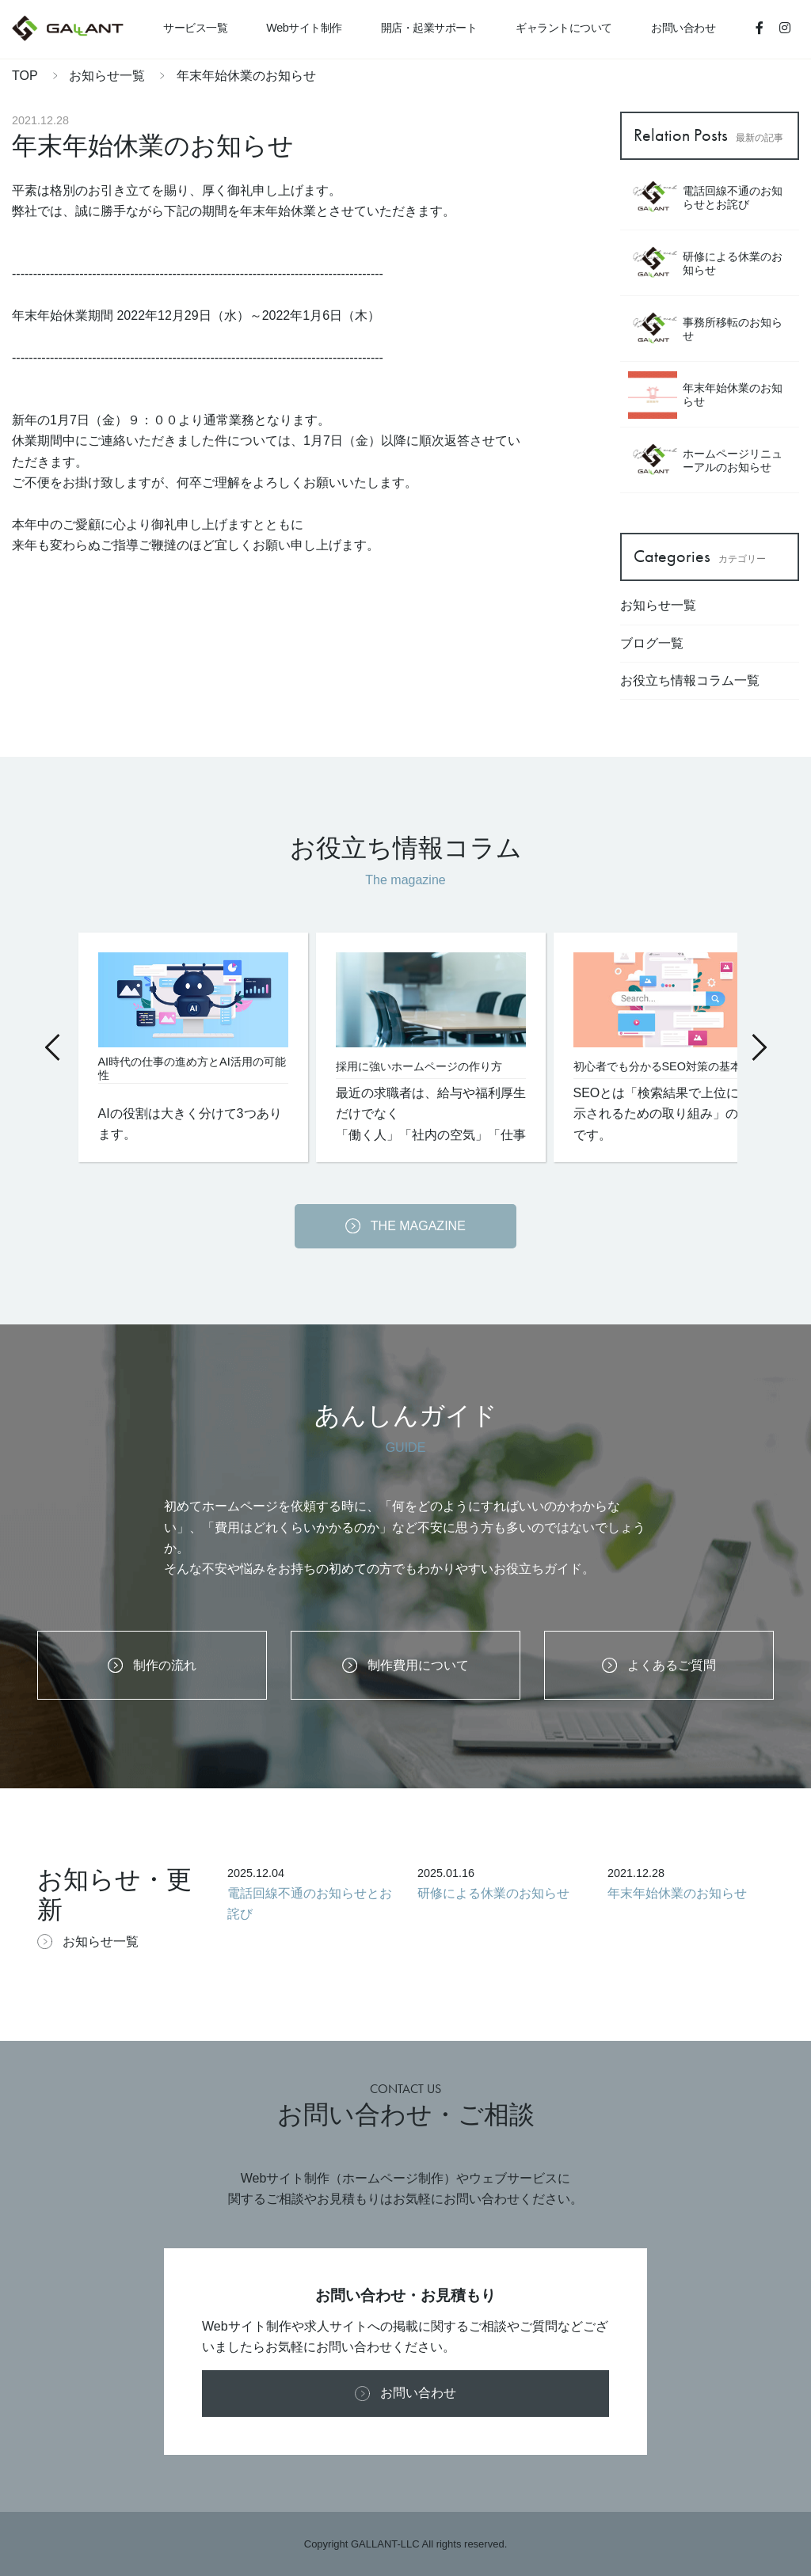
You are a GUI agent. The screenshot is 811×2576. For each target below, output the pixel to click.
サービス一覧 (195, 27)
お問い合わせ (683, 27)
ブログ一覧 (651, 643)
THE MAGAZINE (405, 1226)
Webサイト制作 (303, 27)
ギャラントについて (564, 27)
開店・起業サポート (429, 27)
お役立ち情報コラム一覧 (690, 680)
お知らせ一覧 (108, 75)
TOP (24, 75)
